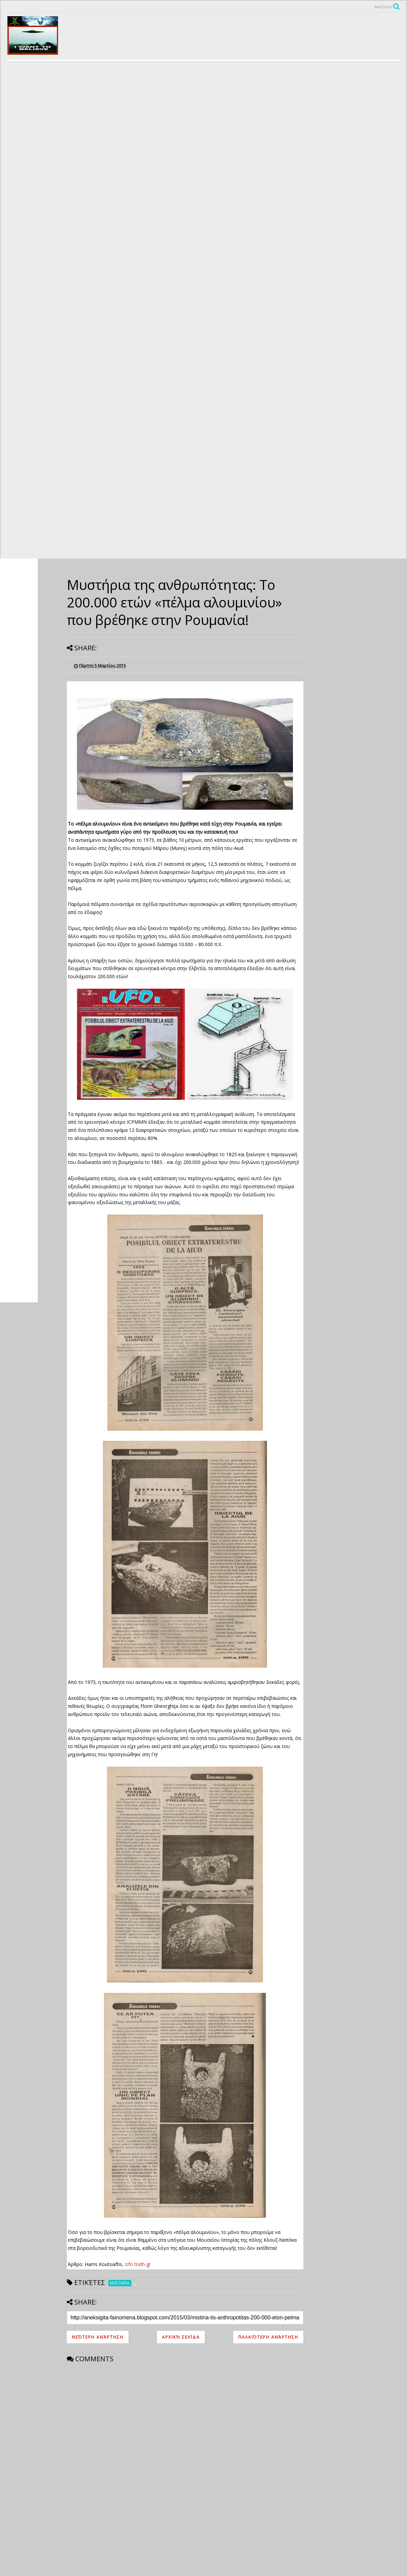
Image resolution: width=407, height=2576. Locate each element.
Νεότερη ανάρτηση (98, 2337)
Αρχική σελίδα (181, 2337)
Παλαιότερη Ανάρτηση (268, 2337)
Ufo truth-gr (138, 2264)
